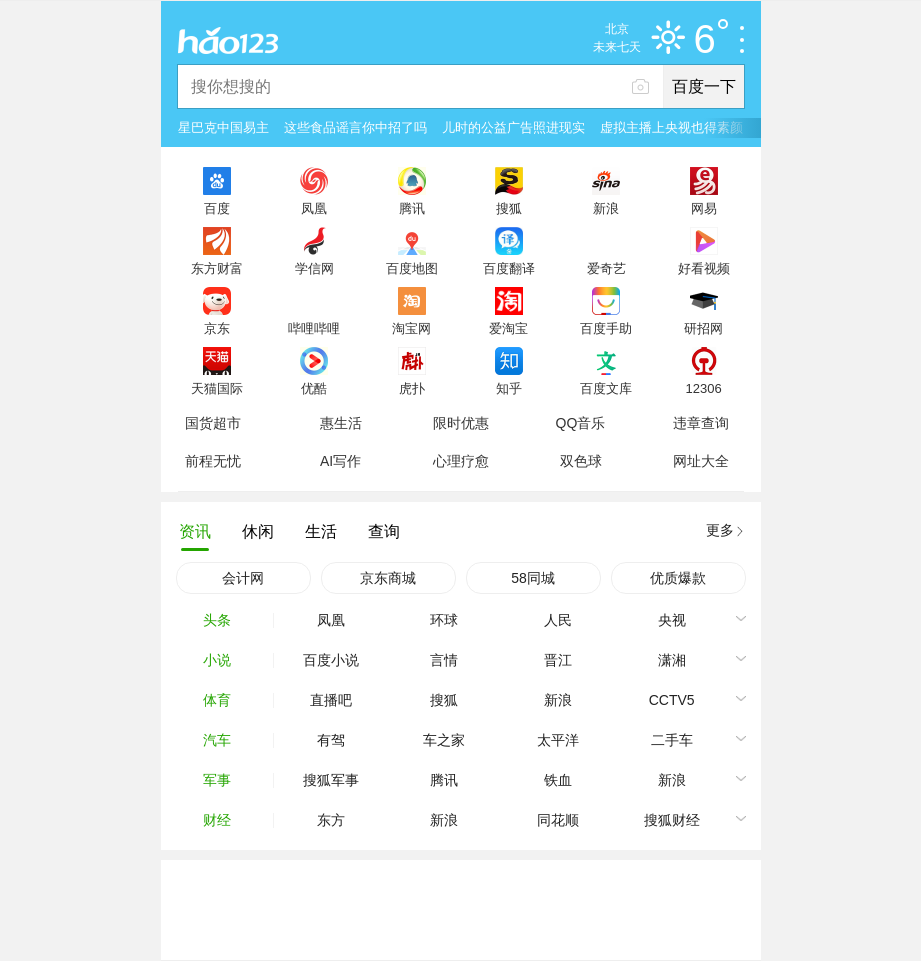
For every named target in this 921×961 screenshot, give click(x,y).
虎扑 (412, 388)
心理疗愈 (461, 461)
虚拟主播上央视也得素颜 (671, 127)
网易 (704, 208)
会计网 (243, 578)
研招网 (703, 328)
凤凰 (314, 208)
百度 (217, 208)
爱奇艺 (606, 268)
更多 (720, 530)
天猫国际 (217, 388)
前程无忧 (213, 461)
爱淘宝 (508, 328)
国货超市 (213, 423)
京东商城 (388, 578)
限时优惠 (461, 423)
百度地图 (412, 268)
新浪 (606, 208)
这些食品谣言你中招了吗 (355, 127)
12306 (703, 388)
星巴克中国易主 (223, 127)
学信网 (314, 268)
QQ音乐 (581, 423)
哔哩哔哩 (314, 328)
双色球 (581, 461)
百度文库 (606, 388)
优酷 (314, 388)
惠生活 (341, 423)
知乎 (509, 388)
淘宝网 (411, 328)
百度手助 (606, 328)
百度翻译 (509, 268)
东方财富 (217, 268)
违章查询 (701, 423)
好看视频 (704, 268)
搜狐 (509, 208)
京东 (217, 328)
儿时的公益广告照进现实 (513, 127)
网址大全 (701, 461)
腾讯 (412, 208)
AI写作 (340, 461)
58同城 (533, 578)
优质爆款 (678, 578)
